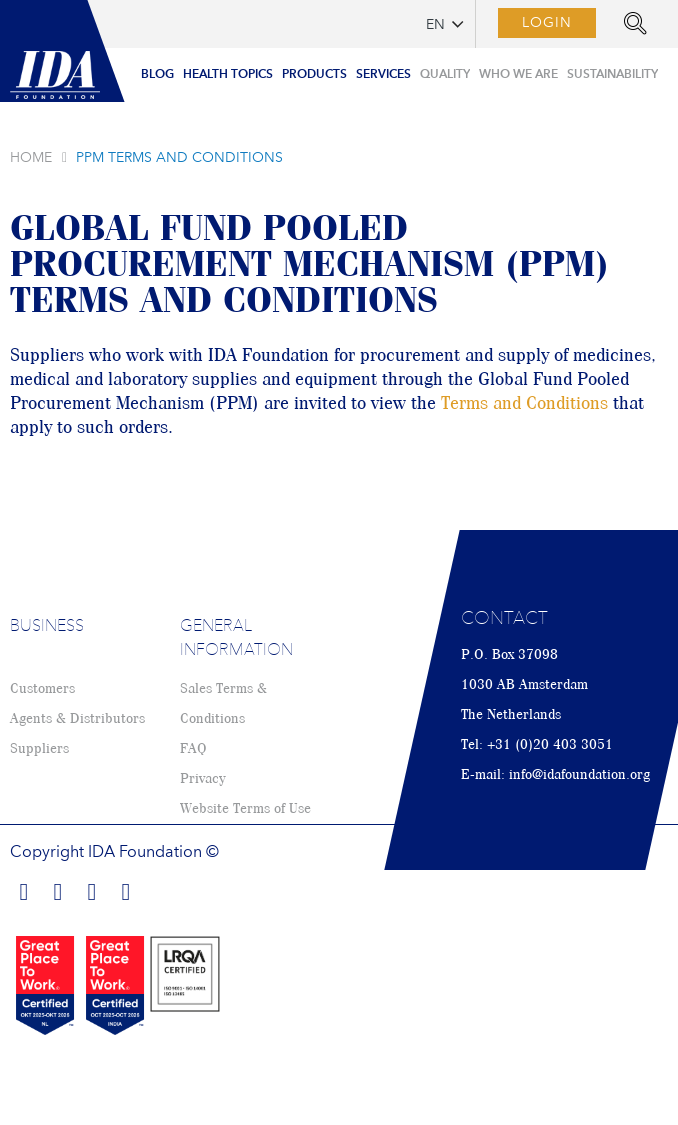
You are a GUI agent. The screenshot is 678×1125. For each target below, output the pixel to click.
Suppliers (39, 749)
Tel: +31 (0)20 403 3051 (537, 745)
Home (31, 158)
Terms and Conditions (524, 404)
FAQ (193, 749)
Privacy (202, 779)
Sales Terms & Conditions (223, 704)
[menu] (399, 69)
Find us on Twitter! (92, 889)
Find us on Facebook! (24, 889)
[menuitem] (157, 75)
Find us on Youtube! (126, 889)
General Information (236, 639)
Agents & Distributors (77, 719)
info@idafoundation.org (579, 775)
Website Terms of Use (245, 809)
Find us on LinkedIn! (58, 889)
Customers (42, 689)
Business (47, 627)
